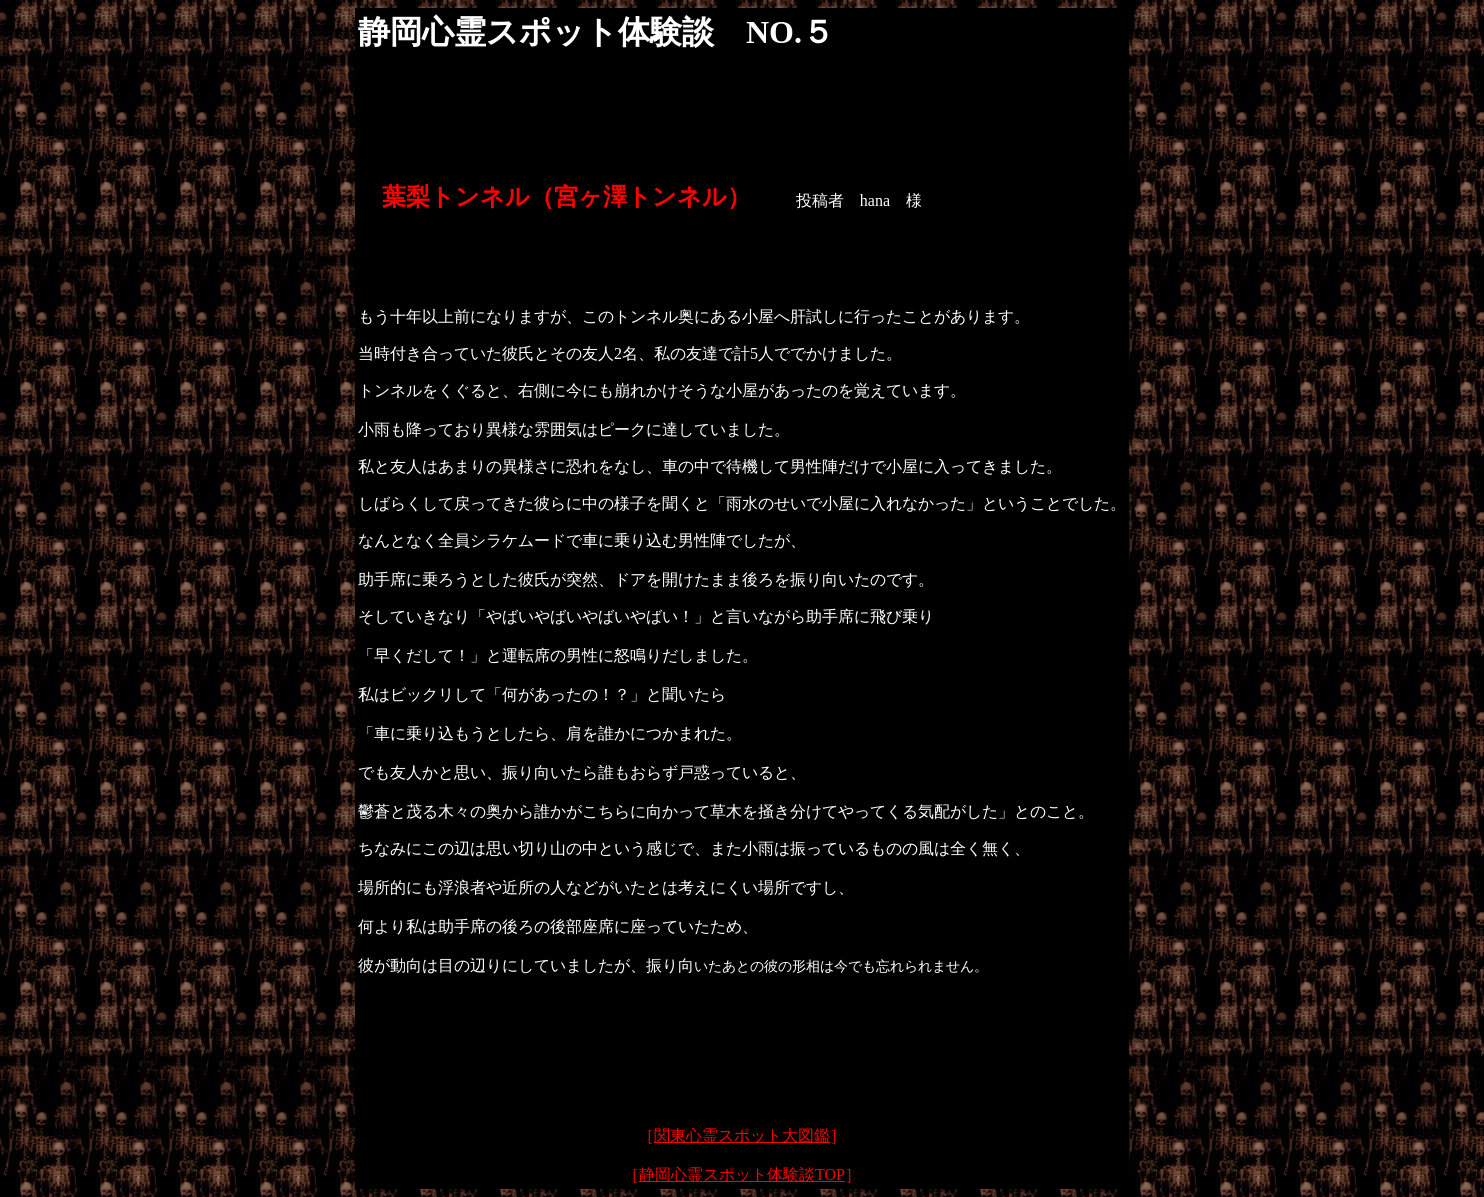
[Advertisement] (742, 1060)
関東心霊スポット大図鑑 (742, 1135)
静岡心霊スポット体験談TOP (742, 1174)
